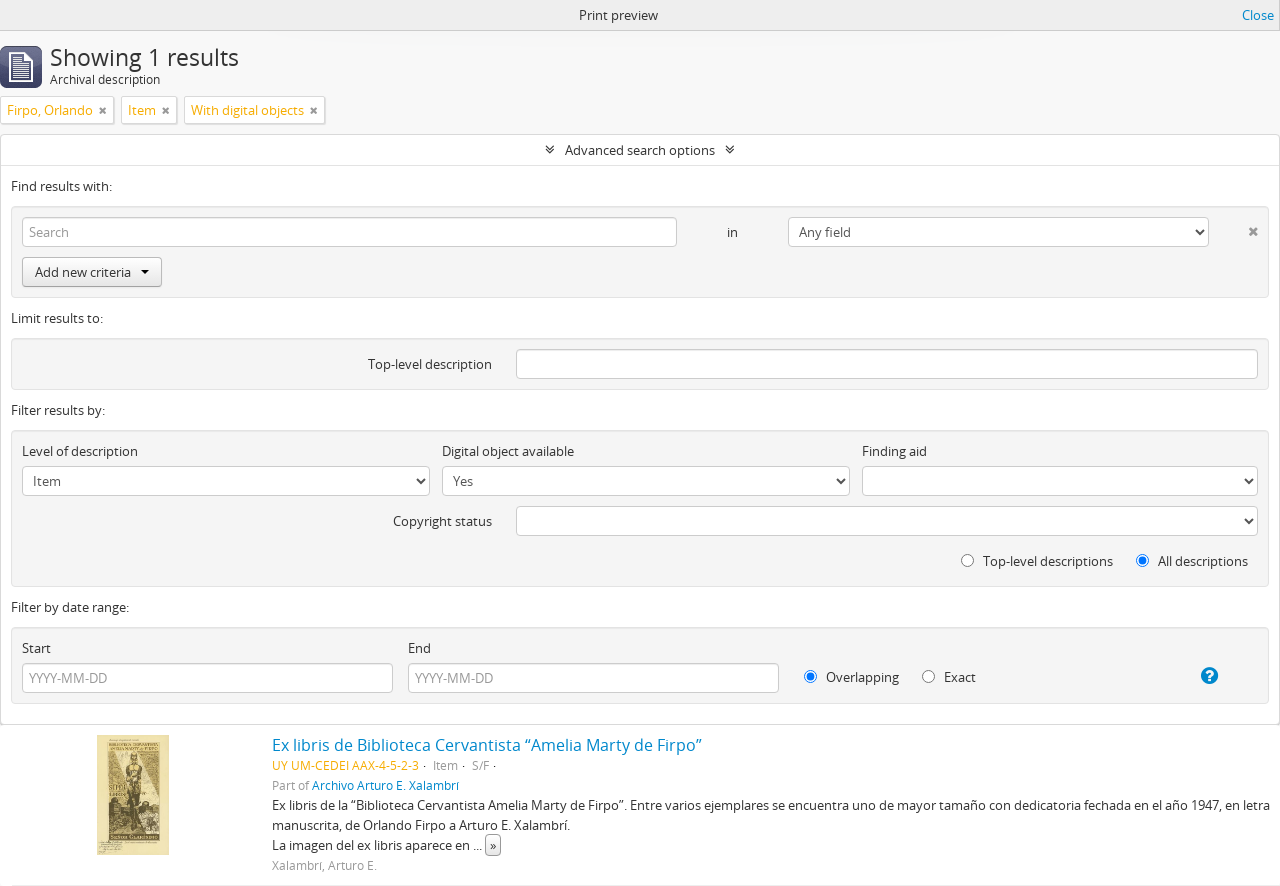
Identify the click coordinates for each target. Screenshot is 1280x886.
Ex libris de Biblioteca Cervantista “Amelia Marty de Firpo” (487, 745)
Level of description (80, 451)
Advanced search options (640, 150)
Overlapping (851, 677)
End (419, 648)
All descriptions (1192, 561)
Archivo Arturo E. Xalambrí (385, 785)
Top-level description (430, 364)
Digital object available (508, 451)
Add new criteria (92, 272)
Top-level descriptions (1037, 561)
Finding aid (894, 451)
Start (36, 648)
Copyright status (442, 521)
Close (1258, 15)
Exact (949, 677)
